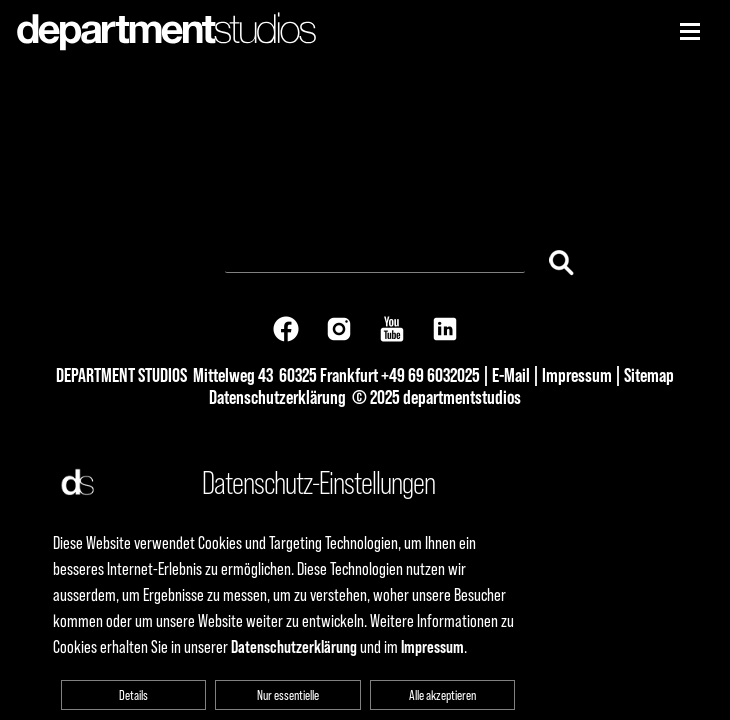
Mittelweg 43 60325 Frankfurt (285, 375)
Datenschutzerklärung (277, 397)
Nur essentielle (288, 695)
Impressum (577, 375)
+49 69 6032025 (430, 375)
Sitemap (649, 375)
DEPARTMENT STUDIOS (121, 375)
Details (133, 695)
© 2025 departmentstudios (436, 397)
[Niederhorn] (690, 31)
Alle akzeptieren (442, 695)
